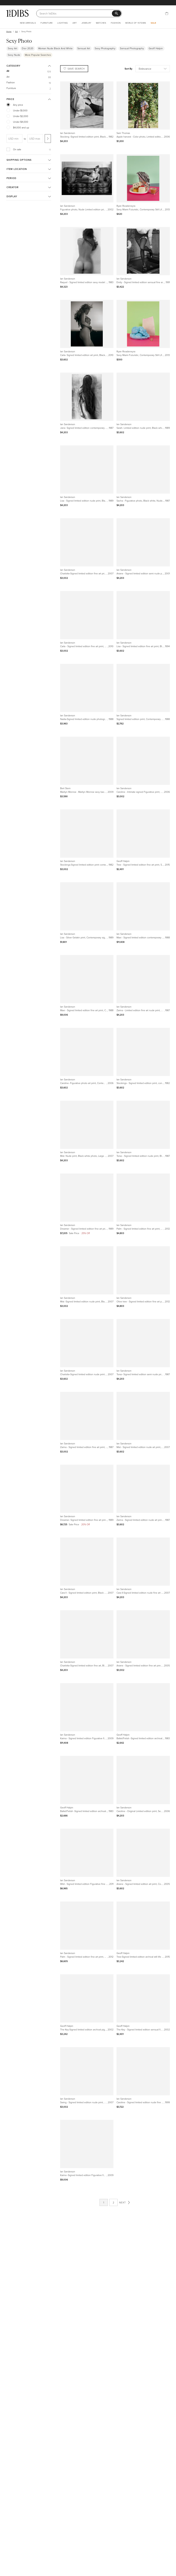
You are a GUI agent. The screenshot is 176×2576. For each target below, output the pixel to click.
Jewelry (86, 22)
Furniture (47, 22)
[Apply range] (48, 138)
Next (124, 2202)
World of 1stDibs (135, 22)
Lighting (62, 22)
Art (75, 22)
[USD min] (14, 138)
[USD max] (35, 138)
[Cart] (166, 13)
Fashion (116, 22)
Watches (101, 22)
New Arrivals (28, 22)
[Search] (76, 13)
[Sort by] (153, 68)
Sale (153, 22)
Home (9, 31)
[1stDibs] (17, 13)
